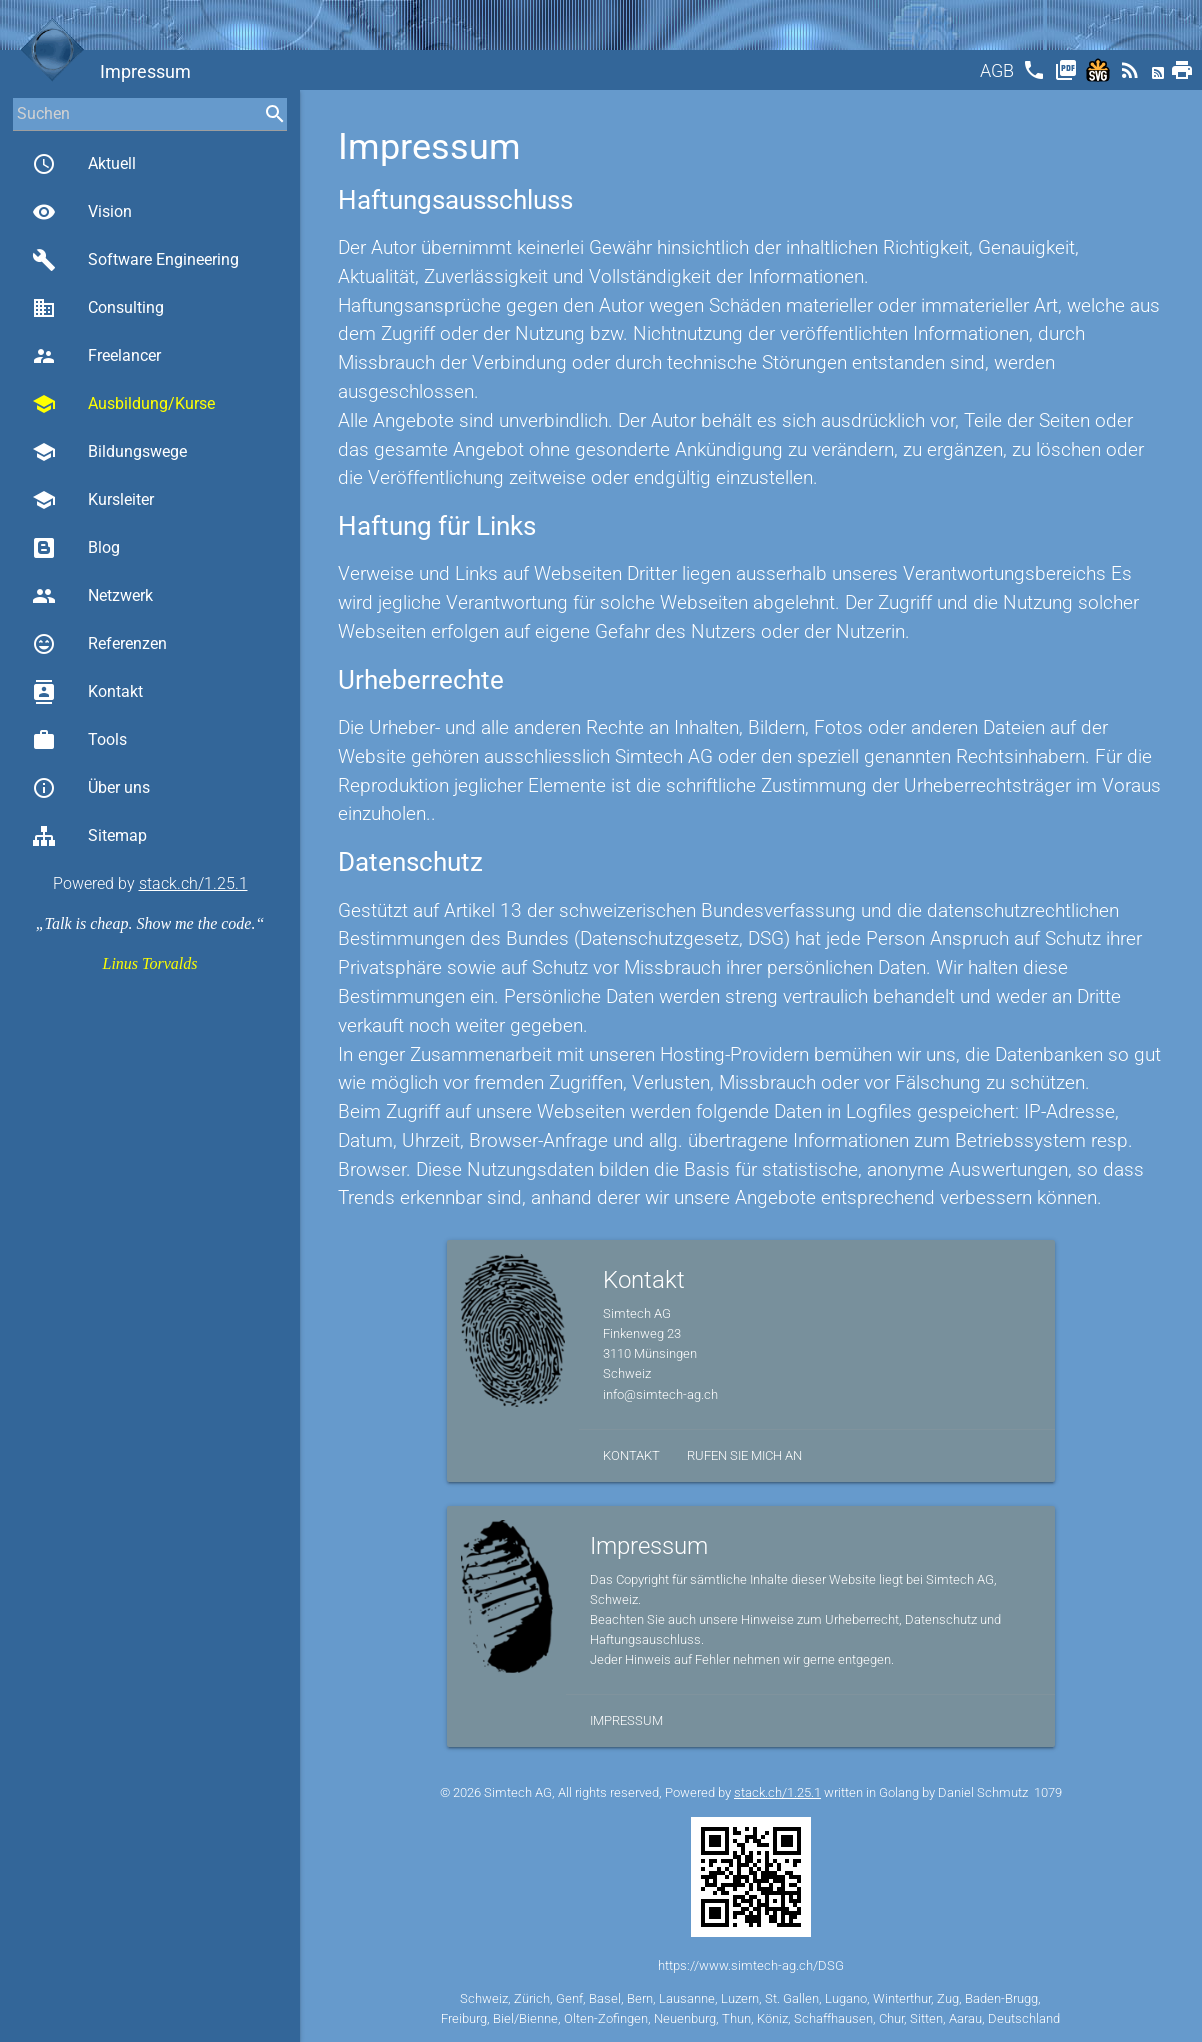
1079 (1048, 1792)
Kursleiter (93, 500)
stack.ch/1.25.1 (193, 883)
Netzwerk (92, 596)
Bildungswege (109, 452)
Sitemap (89, 836)
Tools (79, 740)
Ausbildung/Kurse (123, 404)
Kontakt (87, 692)
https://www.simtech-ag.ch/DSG (751, 1965)
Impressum (626, 1720)
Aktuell (84, 164)
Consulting (98, 308)
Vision (82, 212)
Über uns (91, 788)
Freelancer (96, 356)
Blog (76, 548)
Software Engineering (135, 260)
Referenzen (99, 644)
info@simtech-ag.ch (660, 1394)
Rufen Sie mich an (744, 1455)
